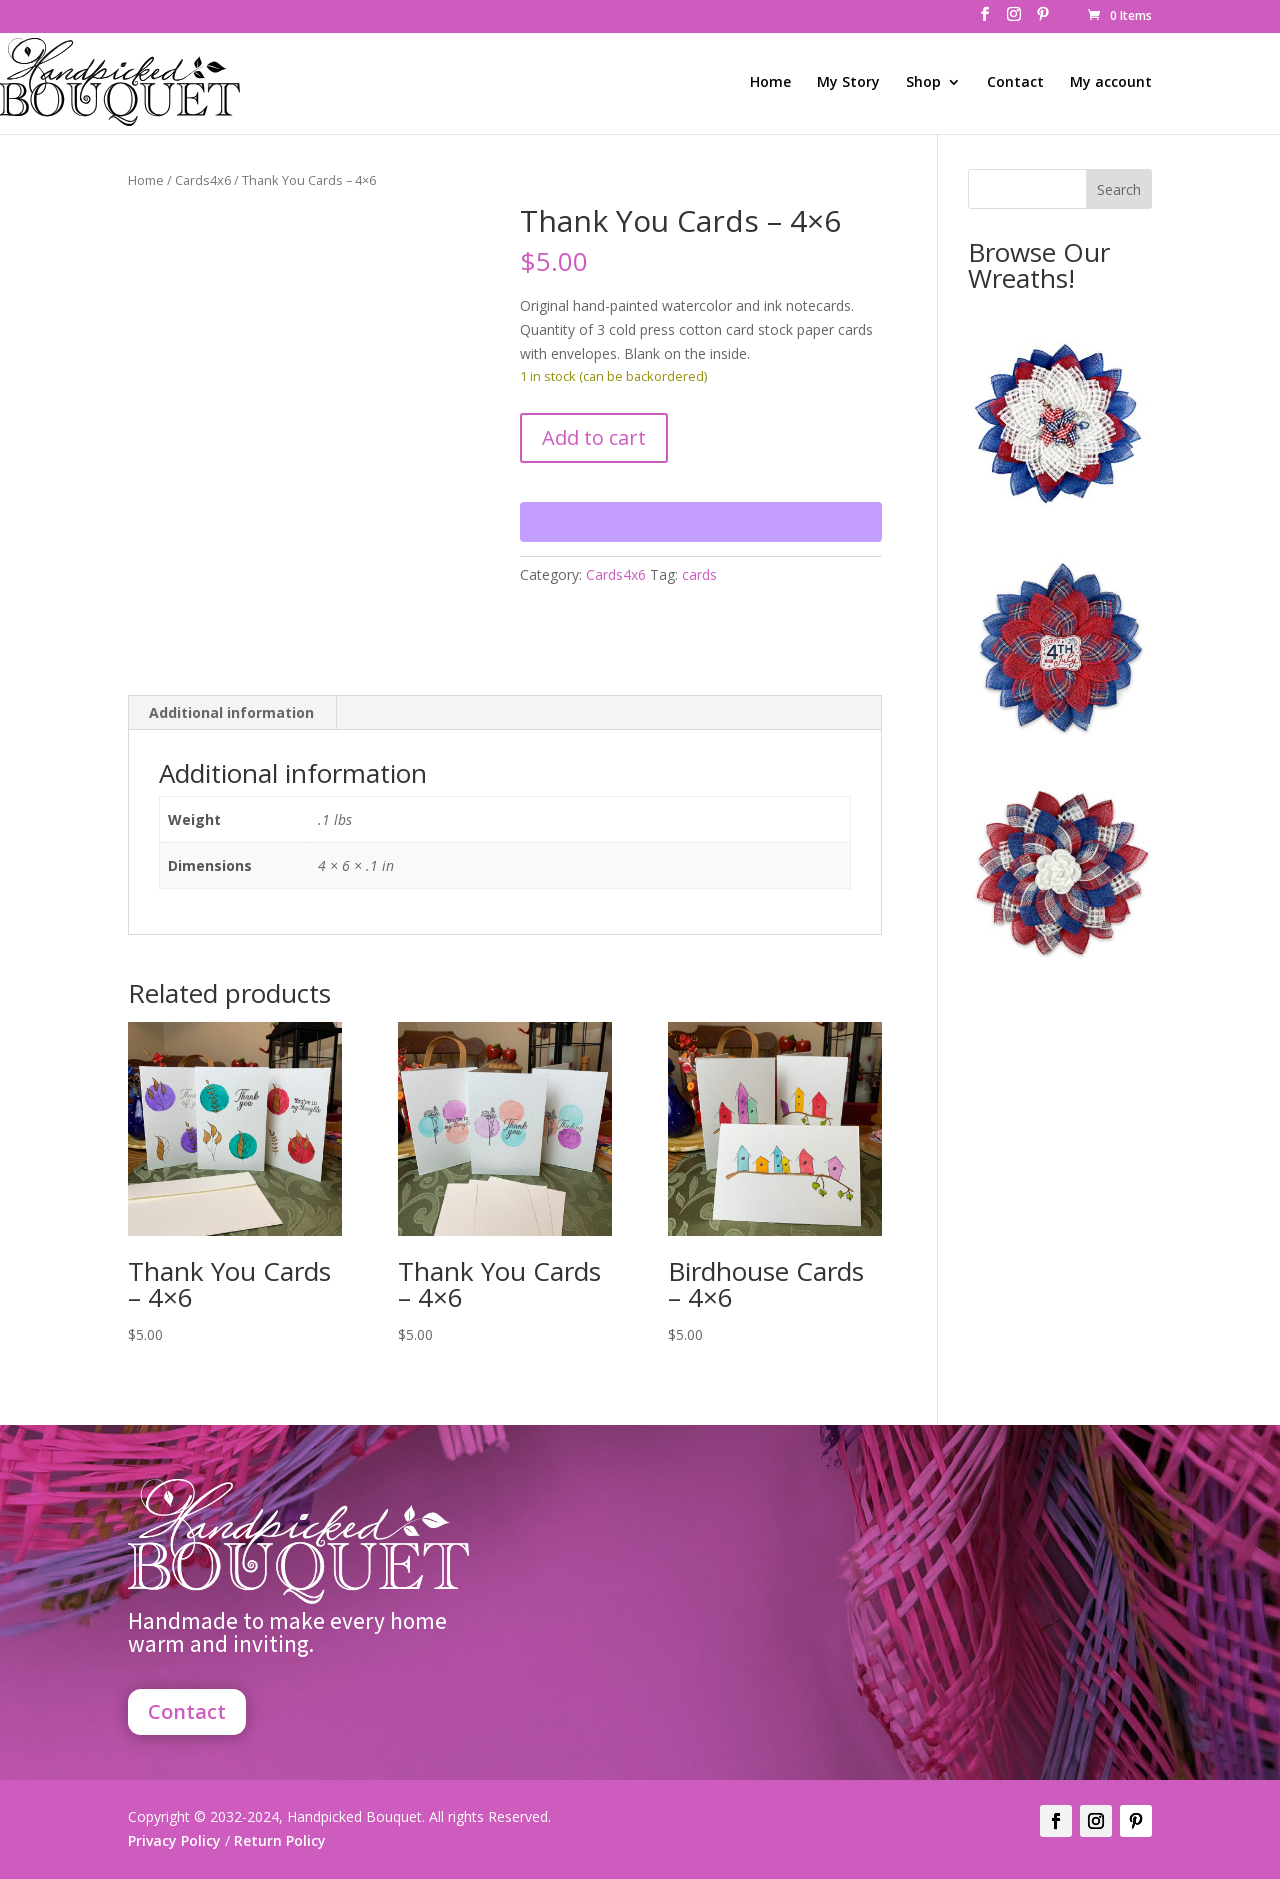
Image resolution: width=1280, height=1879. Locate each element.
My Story (848, 83)
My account (1111, 83)
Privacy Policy (174, 1840)
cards (699, 574)
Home (770, 83)
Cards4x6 (203, 180)
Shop (923, 83)
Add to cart (594, 437)
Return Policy (278, 1840)
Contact (1015, 83)
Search (1119, 189)
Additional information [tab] (231, 712)
